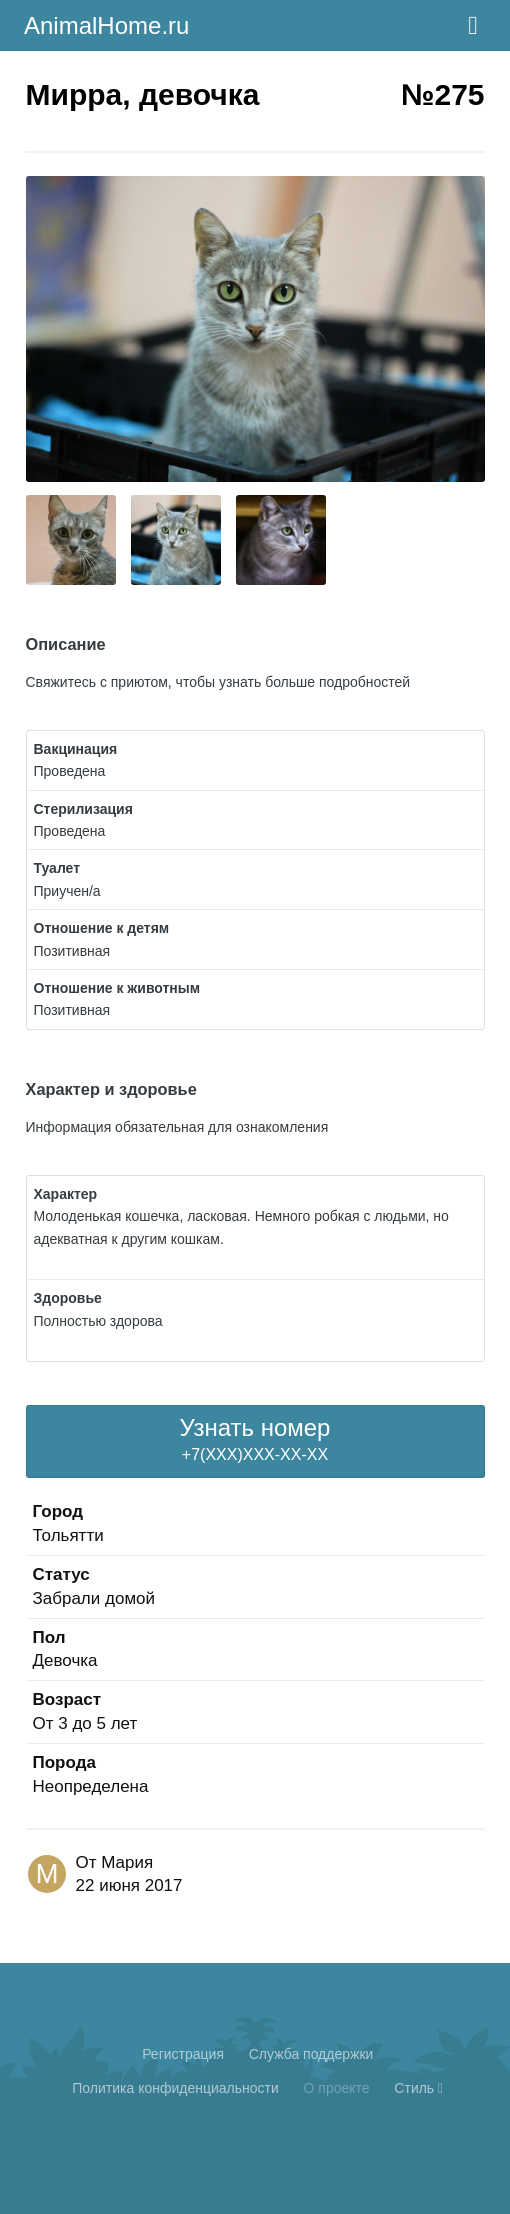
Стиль (418, 2088)
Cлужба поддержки (311, 2054)
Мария (127, 1862)
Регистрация (183, 2054)
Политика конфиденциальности (175, 2088)
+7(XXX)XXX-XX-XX (255, 1438)
